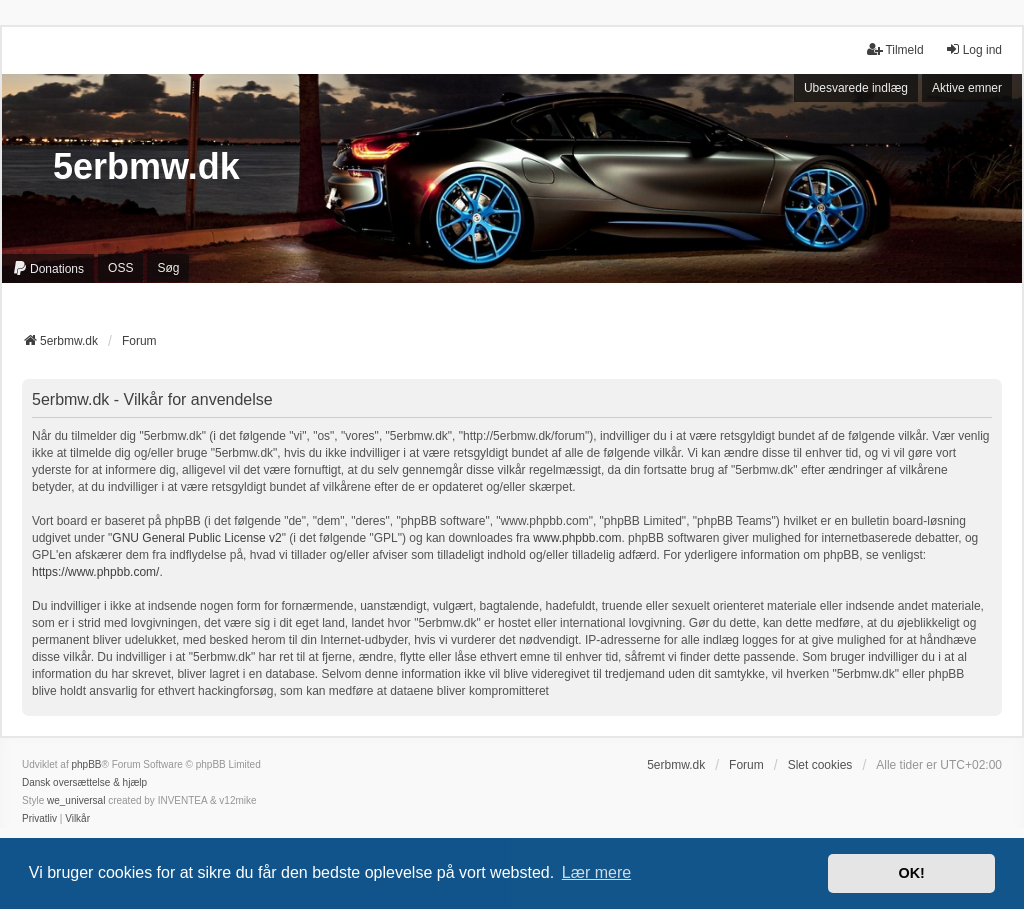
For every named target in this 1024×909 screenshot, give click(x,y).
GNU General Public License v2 (196, 538)
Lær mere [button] (596, 872)
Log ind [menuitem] (973, 49)
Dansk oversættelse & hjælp (84, 782)
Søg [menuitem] (168, 268)
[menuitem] (48, 268)
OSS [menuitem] (120, 268)
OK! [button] (911, 873)
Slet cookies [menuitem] (820, 765)
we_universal (76, 800)
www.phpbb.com (577, 538)
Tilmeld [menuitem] (895, 49)
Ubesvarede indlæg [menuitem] (856, 88)
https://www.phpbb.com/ (95, 572)
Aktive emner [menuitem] (967, 88)
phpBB (86, 764)
